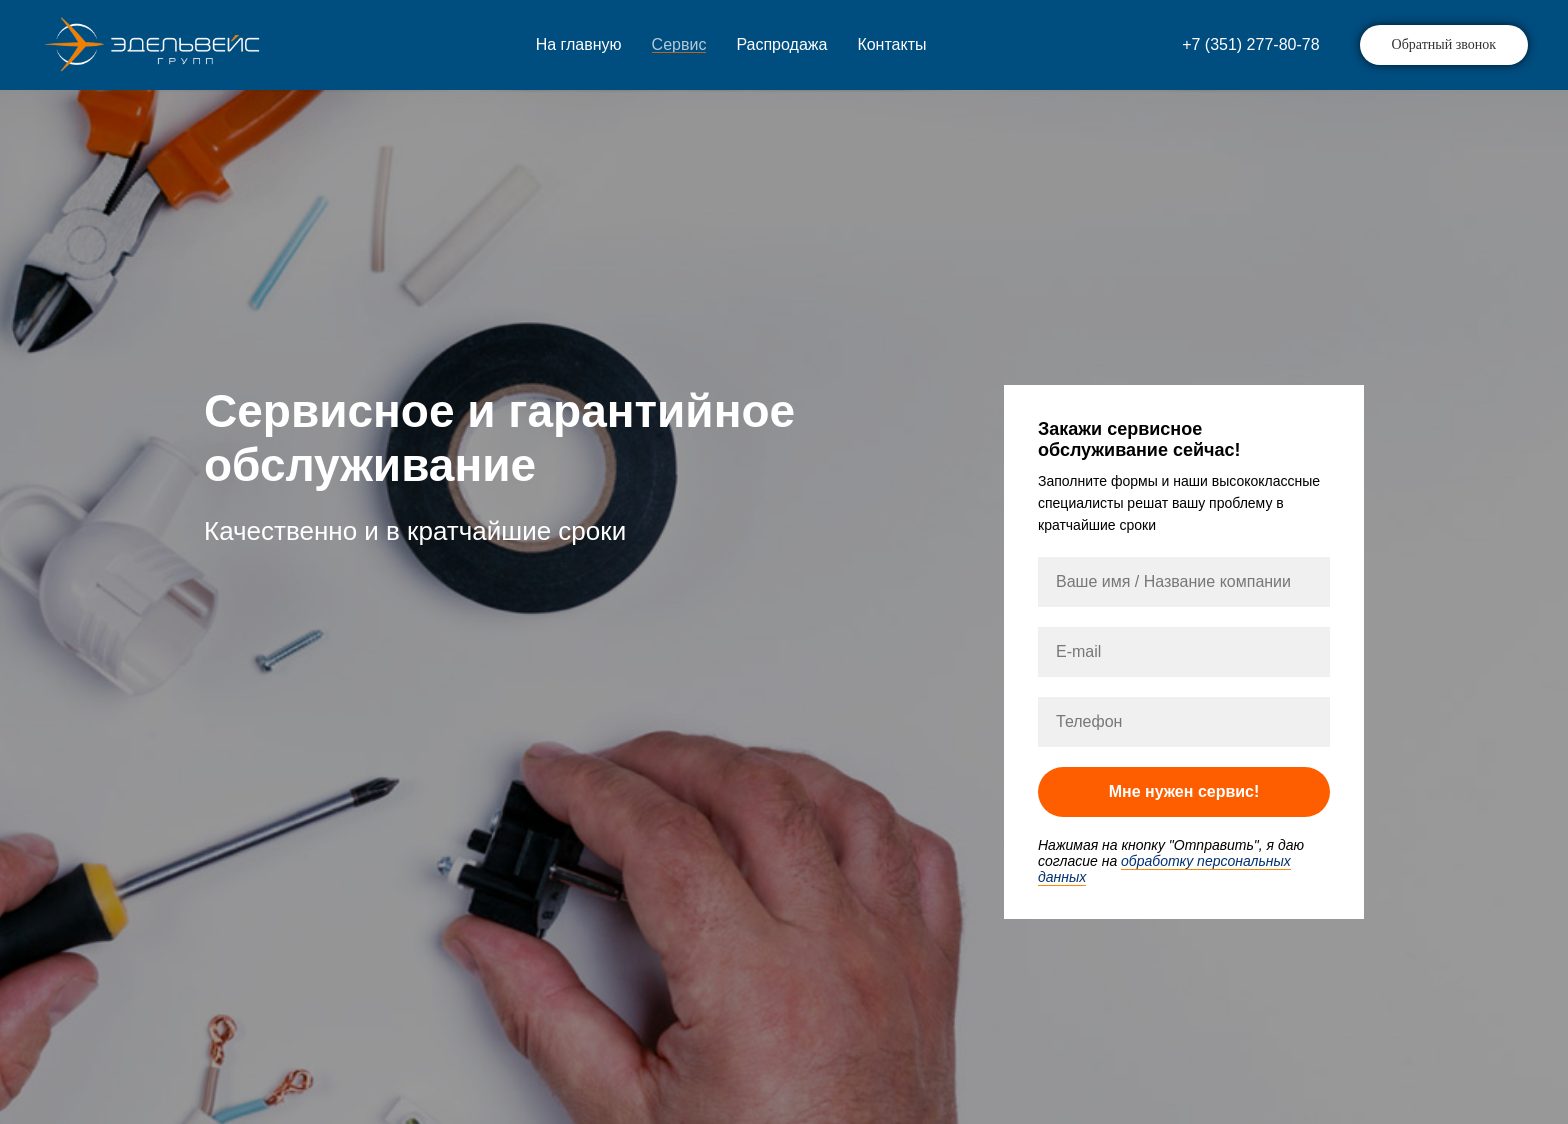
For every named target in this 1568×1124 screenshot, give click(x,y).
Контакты (891, 44)
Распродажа (781, 44)
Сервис (679, 44)
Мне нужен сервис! (1184, 791)
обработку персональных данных (1164, 869)
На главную (579, 44)
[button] (1444, 45)
